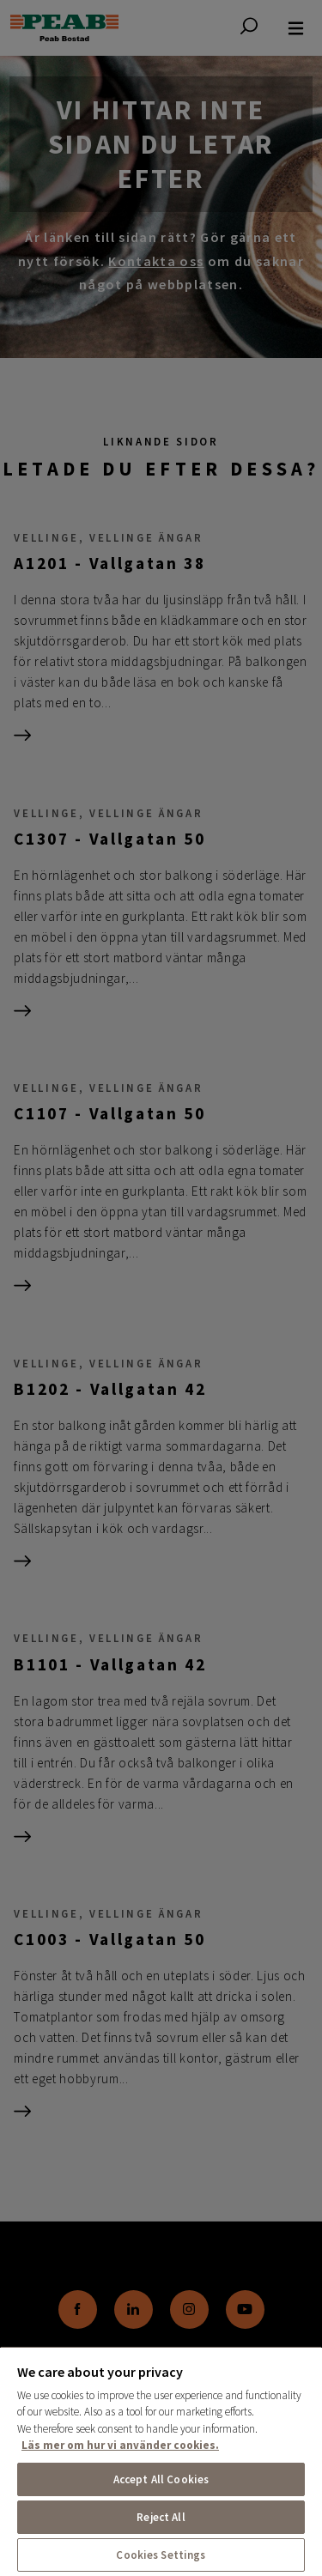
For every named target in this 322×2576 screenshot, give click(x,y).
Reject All (161, 2517)
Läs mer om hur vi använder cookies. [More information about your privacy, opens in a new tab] (120, 2445)
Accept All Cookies (161, 2479)
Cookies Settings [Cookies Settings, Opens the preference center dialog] (160, 2555)
